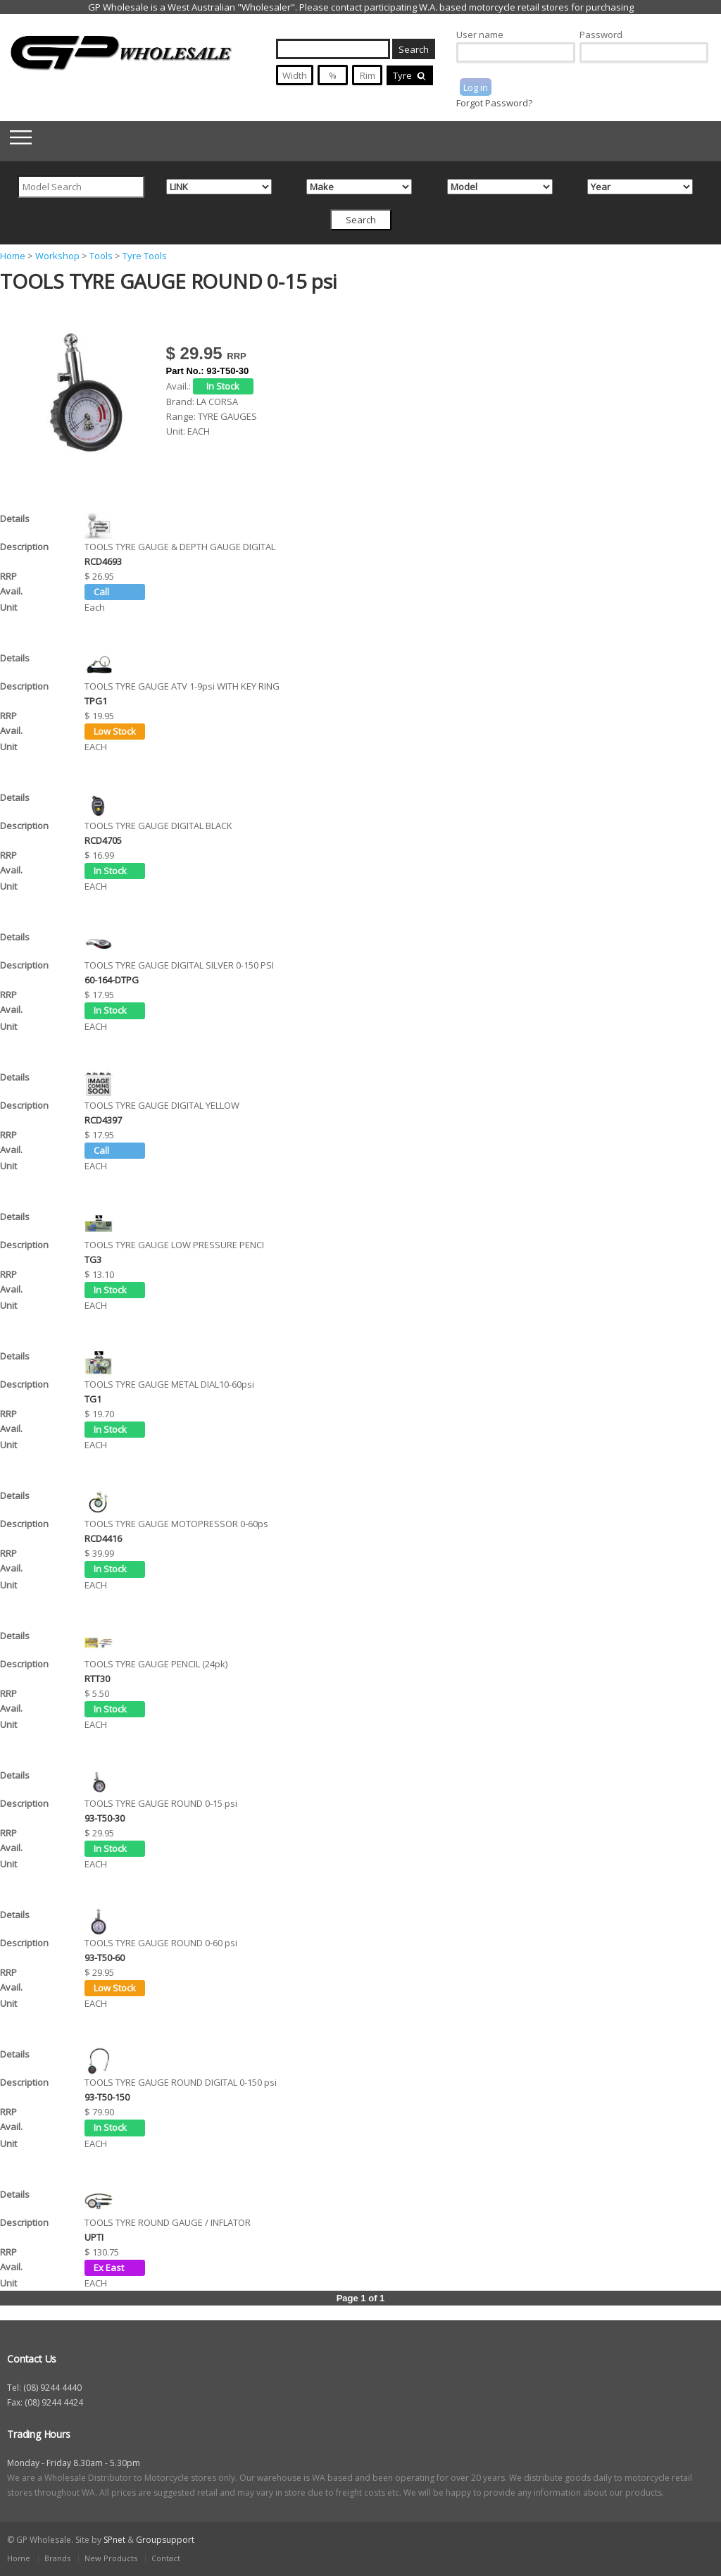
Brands (57, 2558)
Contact (165, 2558)
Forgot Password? (494, 103)
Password (600, 34)
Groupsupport (165, 2540)
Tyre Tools (145, 255)
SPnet (114, 2540)
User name (479, 34)
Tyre (410, 75)
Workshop (57, 255)
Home (12, 255)
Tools (101, 255)
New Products (110, 2558)
